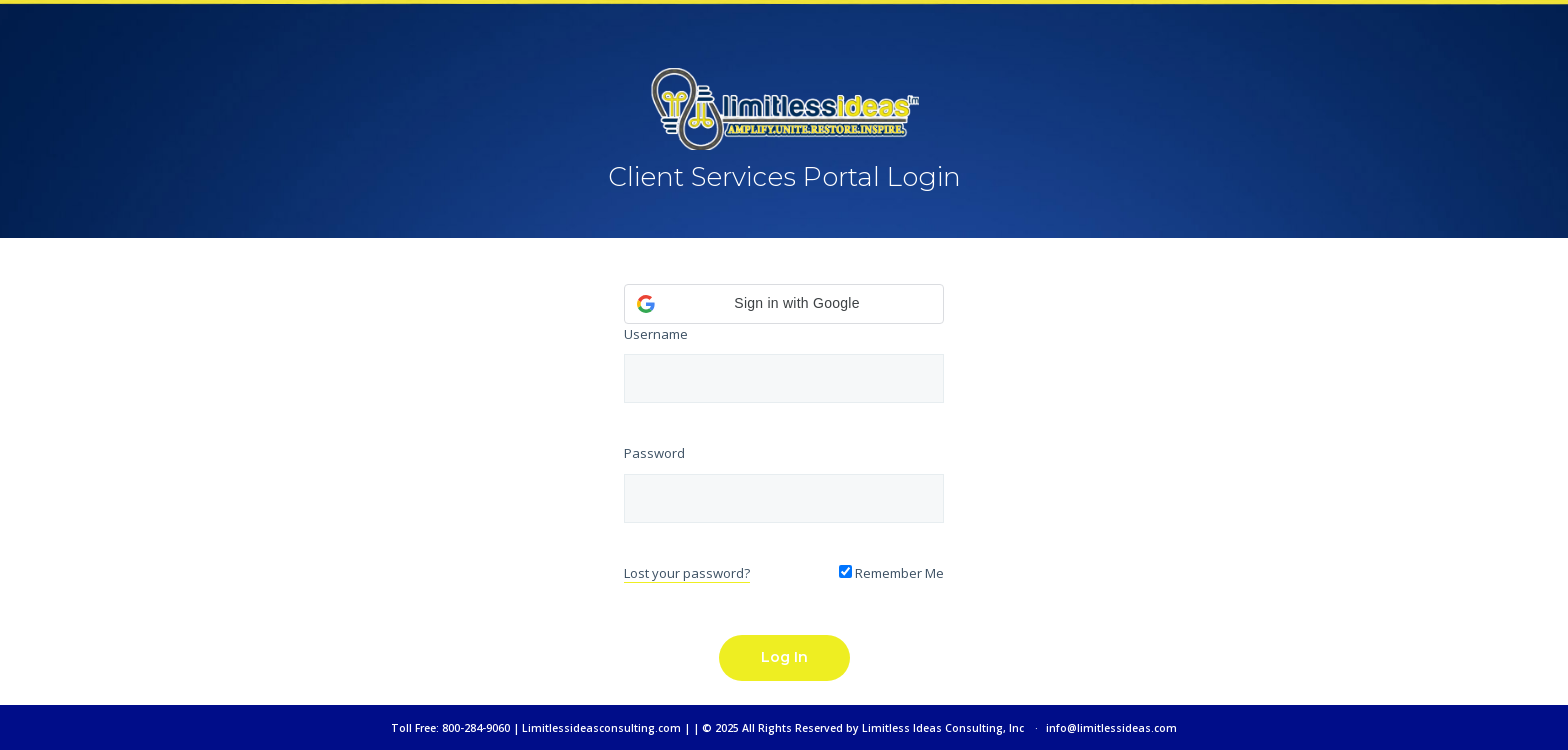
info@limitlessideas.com (1111, 728)
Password (654, 453)
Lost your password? (687, 573)
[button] (784, 304)
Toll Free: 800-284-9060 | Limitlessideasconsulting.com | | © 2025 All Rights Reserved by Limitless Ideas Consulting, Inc (707, 728)
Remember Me (891, 573)
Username (656, 334)
